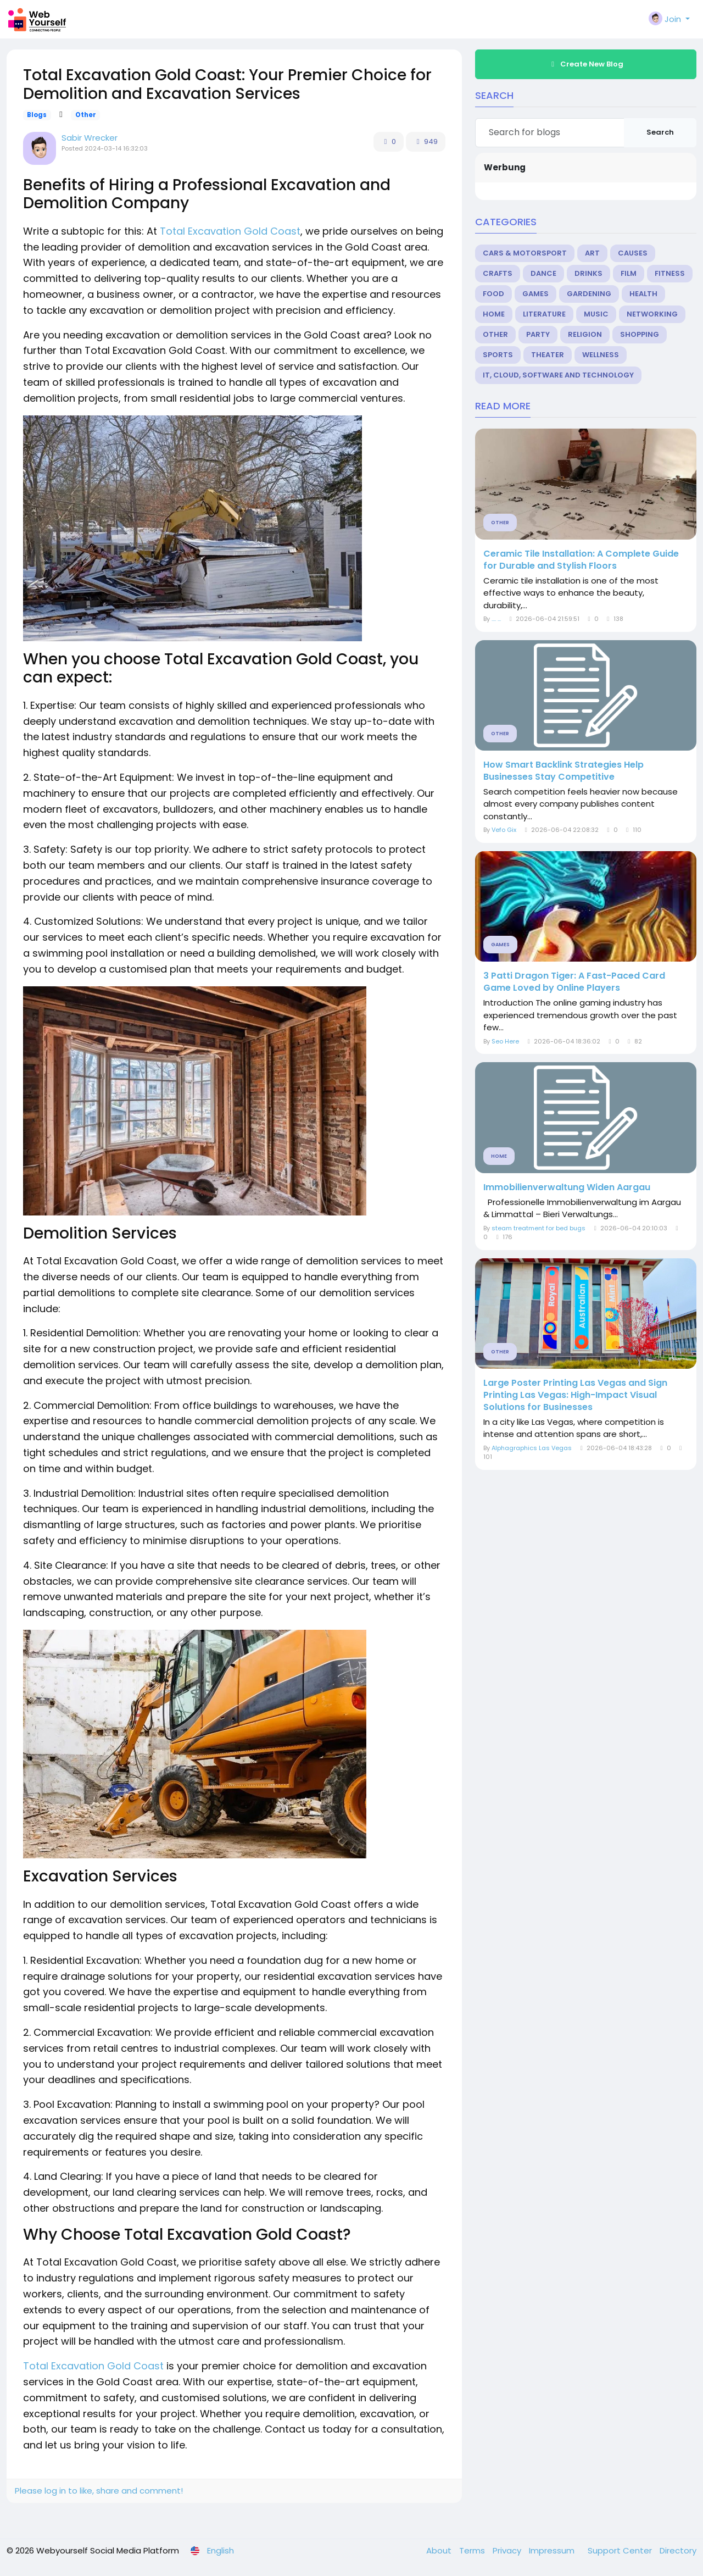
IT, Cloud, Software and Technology (558, 375)
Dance (543, 273)
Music (596, 314)
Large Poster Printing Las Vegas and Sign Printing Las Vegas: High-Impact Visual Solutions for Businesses (575, 1395)
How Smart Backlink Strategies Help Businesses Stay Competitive (563, 771)
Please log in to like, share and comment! (99, 2490)
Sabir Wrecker (90, 137)
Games (535, 293)
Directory (678, 2550)
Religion (585, 334)
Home (494, 314)
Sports (498, 354)
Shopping (639, 334)
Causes (633, 253)
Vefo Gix (504, 829)
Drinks (588, 273)
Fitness (670, 273)
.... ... (496, 618)
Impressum (553, 2550)
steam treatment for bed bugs (538, 1228)
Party (538, 334)
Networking (652, 314)
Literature (544, 314)
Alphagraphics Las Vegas (532, 1448)
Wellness (600, 354)
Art (592, 253)
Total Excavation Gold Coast (230, 231)
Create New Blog (586, 64)
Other (85, 114)
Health (643, 293)
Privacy (508, 2550)
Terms (473, 2550)
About (440, 2550)
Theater (547, 354)
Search (660, 132)
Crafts (497, 273)
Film (629, 273)
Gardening (589, 293)
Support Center (621, 2550)
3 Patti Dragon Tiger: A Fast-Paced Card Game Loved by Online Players (574, 982)
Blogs (37, 114)
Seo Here (505, 1041)
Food (493, 293)
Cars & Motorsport (525, 253)
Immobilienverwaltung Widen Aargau (566, 1187)
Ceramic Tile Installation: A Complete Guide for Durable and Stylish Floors (581, 560)
